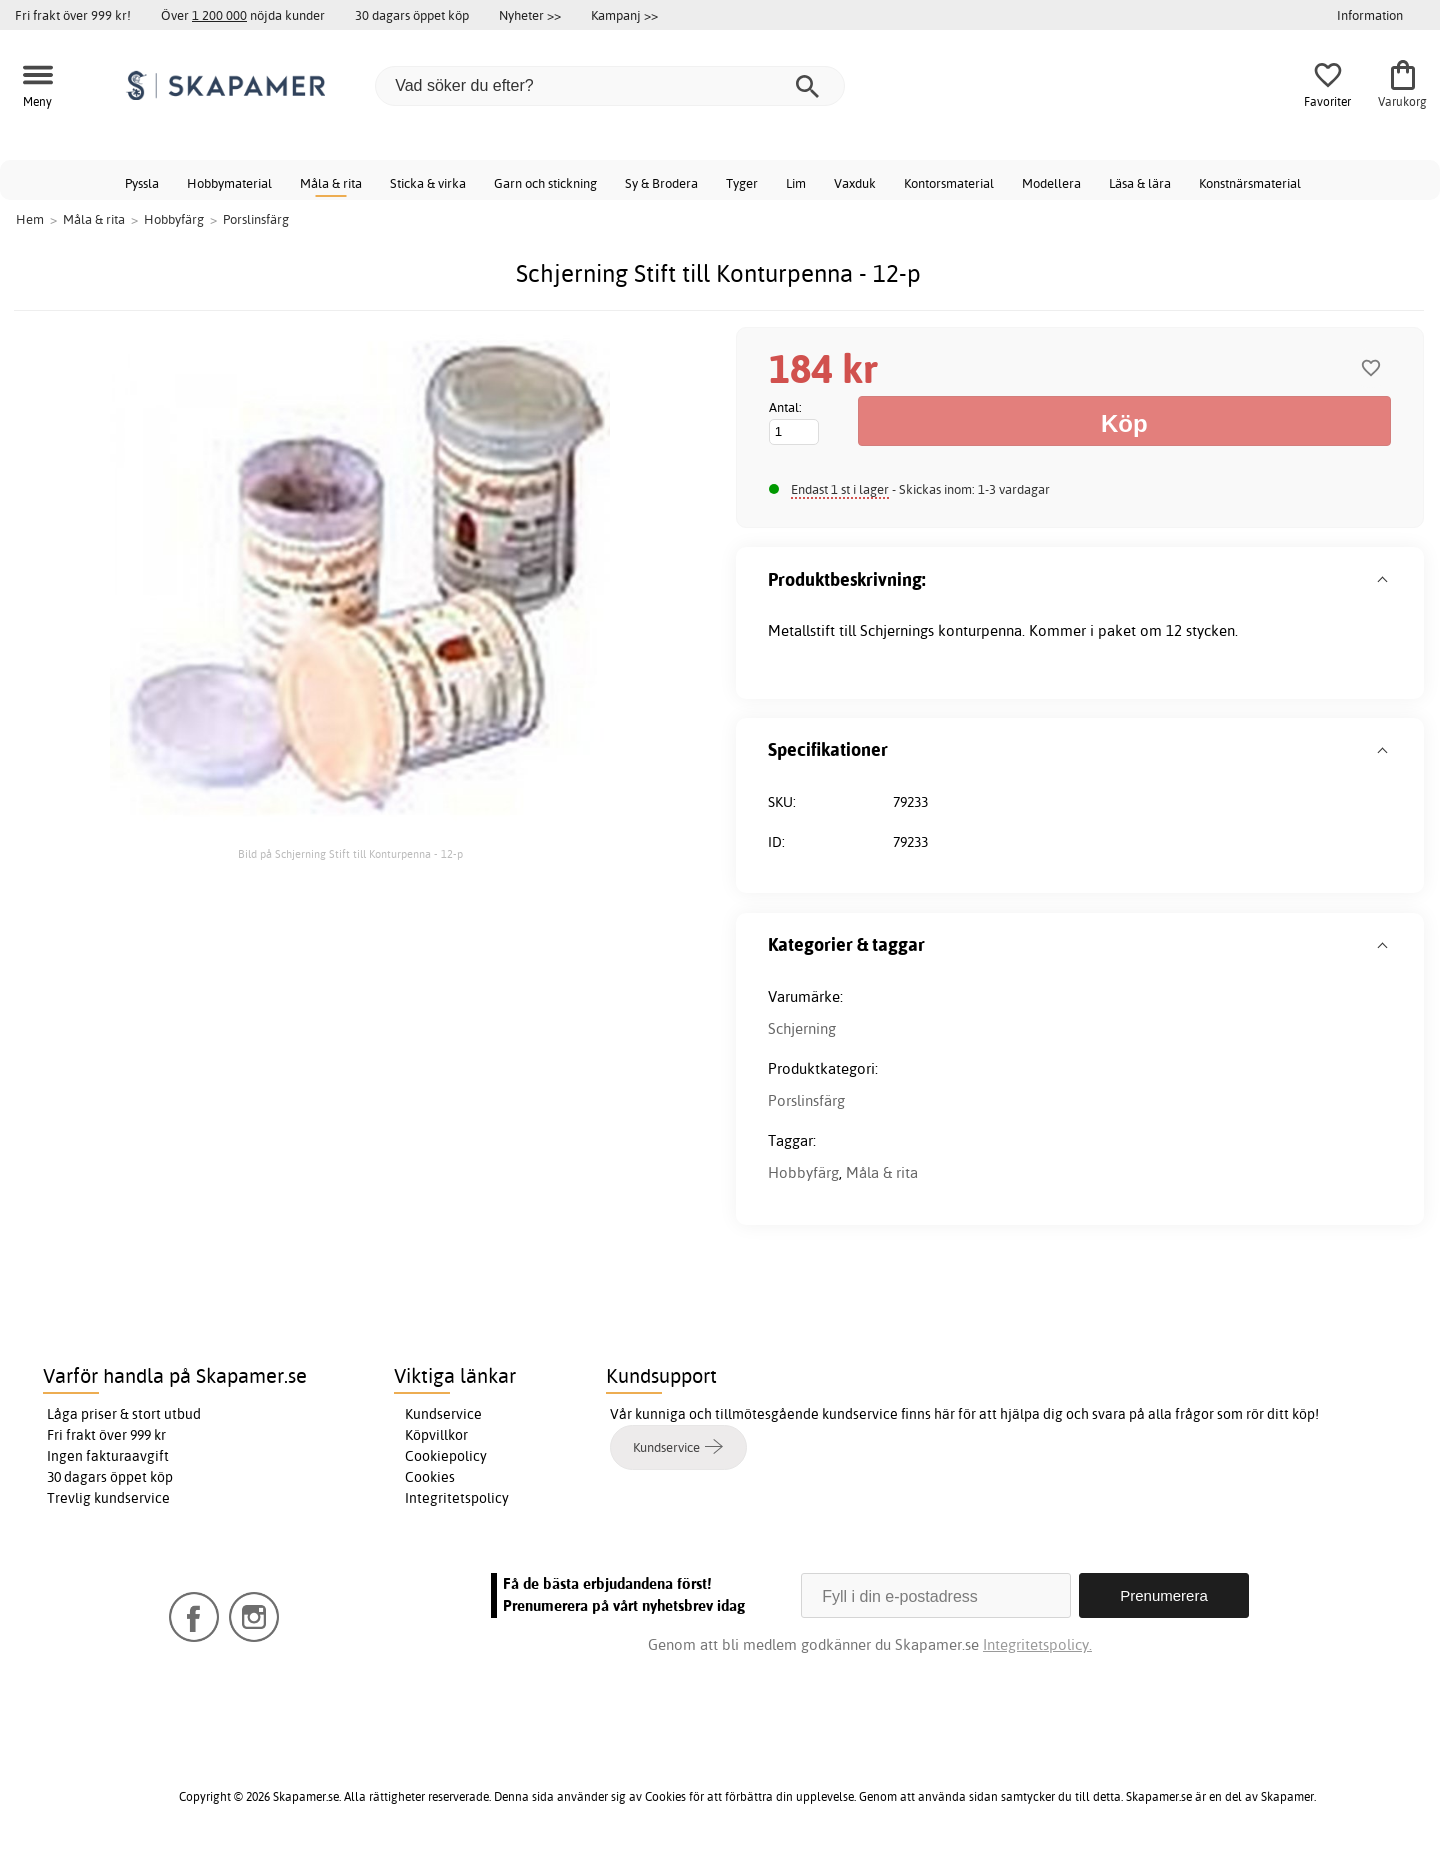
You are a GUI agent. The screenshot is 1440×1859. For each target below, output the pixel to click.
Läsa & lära (1140, 183)
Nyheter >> (530, 15)
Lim (796, 183)
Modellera (1051, 183)
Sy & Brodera (661, 183)
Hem (30, 219)
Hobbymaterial (229, 183)
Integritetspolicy (457, 1498)
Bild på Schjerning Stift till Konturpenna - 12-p (350, 854)
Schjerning (802, 1028)
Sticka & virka (428, 183)
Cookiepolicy (446, 1456)
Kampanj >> (624, 15)
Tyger (742, 183)
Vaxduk (855, 183)
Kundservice (443, 1414)
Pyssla (142, 183)
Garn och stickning (545, 183)
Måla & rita (331, 183)
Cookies (430, 1477)
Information (1370, 15)
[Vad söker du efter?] (610, 86)
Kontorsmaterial (949, 183)
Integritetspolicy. (1037, 1644)
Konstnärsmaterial (1250, 183)
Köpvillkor (436, 1435)
